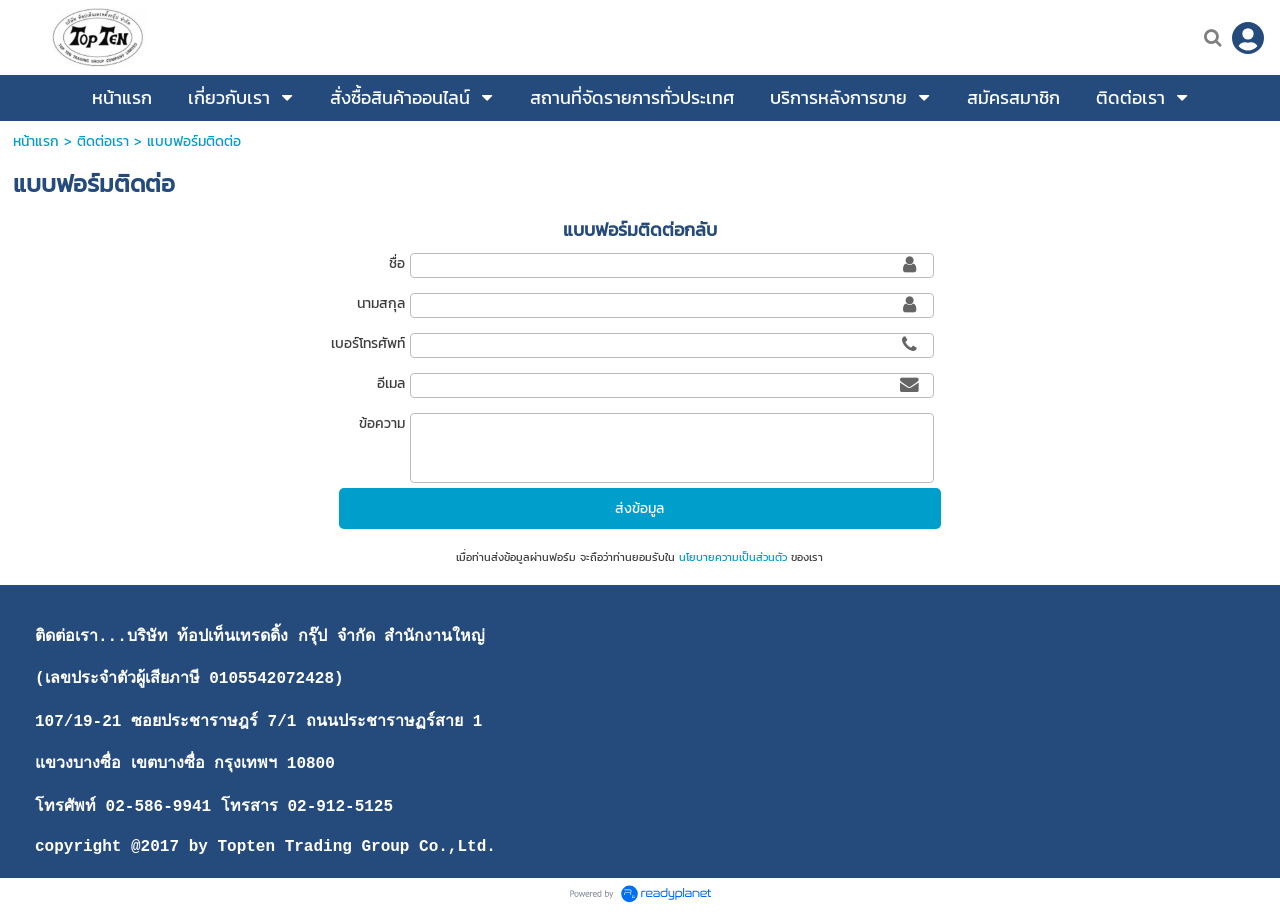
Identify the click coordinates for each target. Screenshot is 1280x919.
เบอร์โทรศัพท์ (368, 343)
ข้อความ (382, 423)
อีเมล (391, 383)
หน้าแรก (36, 141)
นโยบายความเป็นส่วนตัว (733, 557)
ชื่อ (397, 263)
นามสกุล (381, 303)
